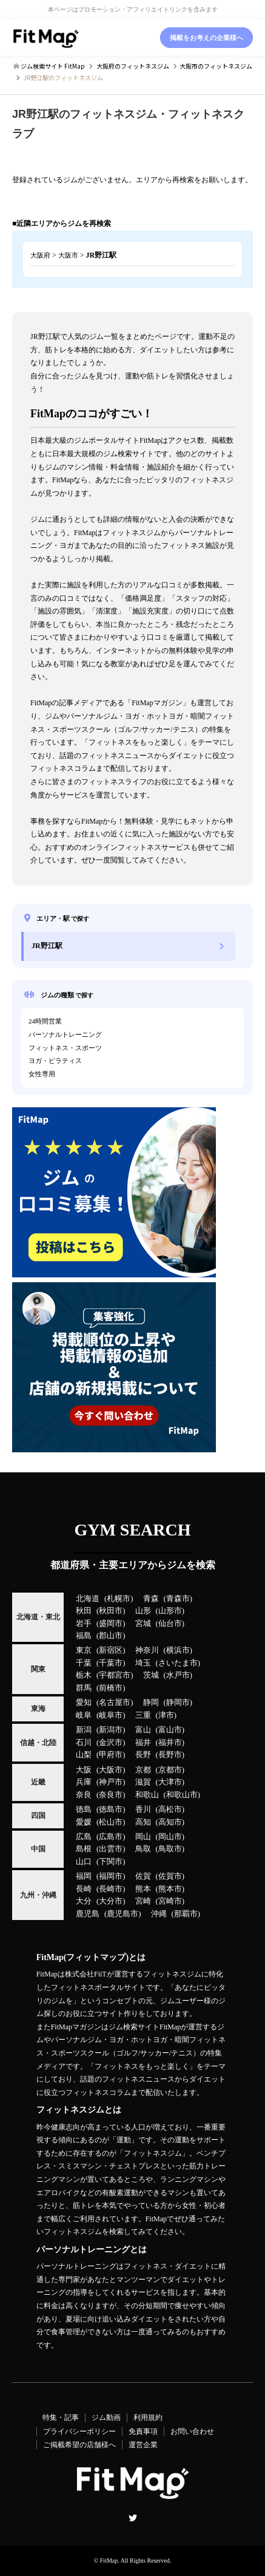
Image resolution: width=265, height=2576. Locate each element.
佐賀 (143, 1876)
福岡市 (110, 1876)
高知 (143, 1822)
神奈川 (147, 1650)
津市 (166, 1715)
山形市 (170, 1611)
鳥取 (143, 1849)
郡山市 (110, 1635)
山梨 (84, 1755)
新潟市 (110, 1730)
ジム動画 (106, 2417)
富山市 (170, 1730)
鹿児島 (87, 1914)
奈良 (84, 1795)
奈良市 (110, 1795)
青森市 (178, 1598)
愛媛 (84, 1822)
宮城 (143, 1623)
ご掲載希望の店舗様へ (79, 2445)
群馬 (84, 1688)
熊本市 (170, 1889)
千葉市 (110, 1663)
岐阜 (84, 1715)
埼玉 (143, 1663)
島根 (84, 1849)
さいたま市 (178, 1663)
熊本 (143, 1889)
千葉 (84, 1663)
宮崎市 (170, 1901)
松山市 (110, 1822)
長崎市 (110, 1889)
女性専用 (42, 1074)
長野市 (170, 1755)
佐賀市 (170, 1876)
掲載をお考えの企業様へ (206, 37)
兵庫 (84, 1782)
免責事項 (143, 2431)
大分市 (110, 1901)
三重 (143, 1715)
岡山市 (170, 1837)
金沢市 (110, 1742)
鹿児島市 (122, 1914)
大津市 (170, 1782)
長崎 (84, 1889)
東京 (84, 1650)
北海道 (87, 1598)
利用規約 (148, 2417)
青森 (151, 1598)
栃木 (84, 1675)
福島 (84, 1635)
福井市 (170, 1742)
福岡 (84, 1876)
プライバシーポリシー (79, 2431)
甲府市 (110, 1755)
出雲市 (110, 1849)
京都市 (170, 1770)
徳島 (84, 1809)
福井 (143, 1742)
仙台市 (170, 1623)
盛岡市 (110, 1623)
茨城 (151, 1675)
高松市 (170, 1809)
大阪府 (40, 255)
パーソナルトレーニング (65, 1034)
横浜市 (178, 1650)
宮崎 (143, 1901)
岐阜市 (110, 1715)
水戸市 (178, 1675)
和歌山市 (182, 1795)
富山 (143, 1730)
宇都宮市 (114, 1675)
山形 (143, 1611)
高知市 (170, 1822)
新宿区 (110, 1650)
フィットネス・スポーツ (65, 1047)
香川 (143, 1809)
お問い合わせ (192, 2431)
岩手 (84, 1623)
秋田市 (110, 1611)
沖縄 (159, 1914)
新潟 (84, 1730)
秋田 (84, 1611)
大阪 (84, 1770)
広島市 (110, 1837)
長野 (143, 1755)
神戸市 (110, 1782)
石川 (84, 1742)
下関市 (110, 1861)
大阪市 (68, 255)
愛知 (84, 1702)
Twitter (133, 2517)
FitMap (109, 2560)
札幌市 (118, 1598)
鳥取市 (170, 1849)
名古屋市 (114, 1702)
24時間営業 (45, 1021)
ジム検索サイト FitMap (52, 65)
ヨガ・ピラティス (55, 1060)
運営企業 (143, 2445)
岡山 (143, 1837)
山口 (84, 1861)
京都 (143, 1770)
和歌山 (147, 1795)
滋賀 (143, 1782)
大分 (84, 1901)
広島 (84, 1837)
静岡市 (178, 1702)
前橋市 (110, 1688)
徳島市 (110, 1809)
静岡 (151, 1702)
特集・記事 (60, 2417)
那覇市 (186, 1914)
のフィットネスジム (132, 65)
